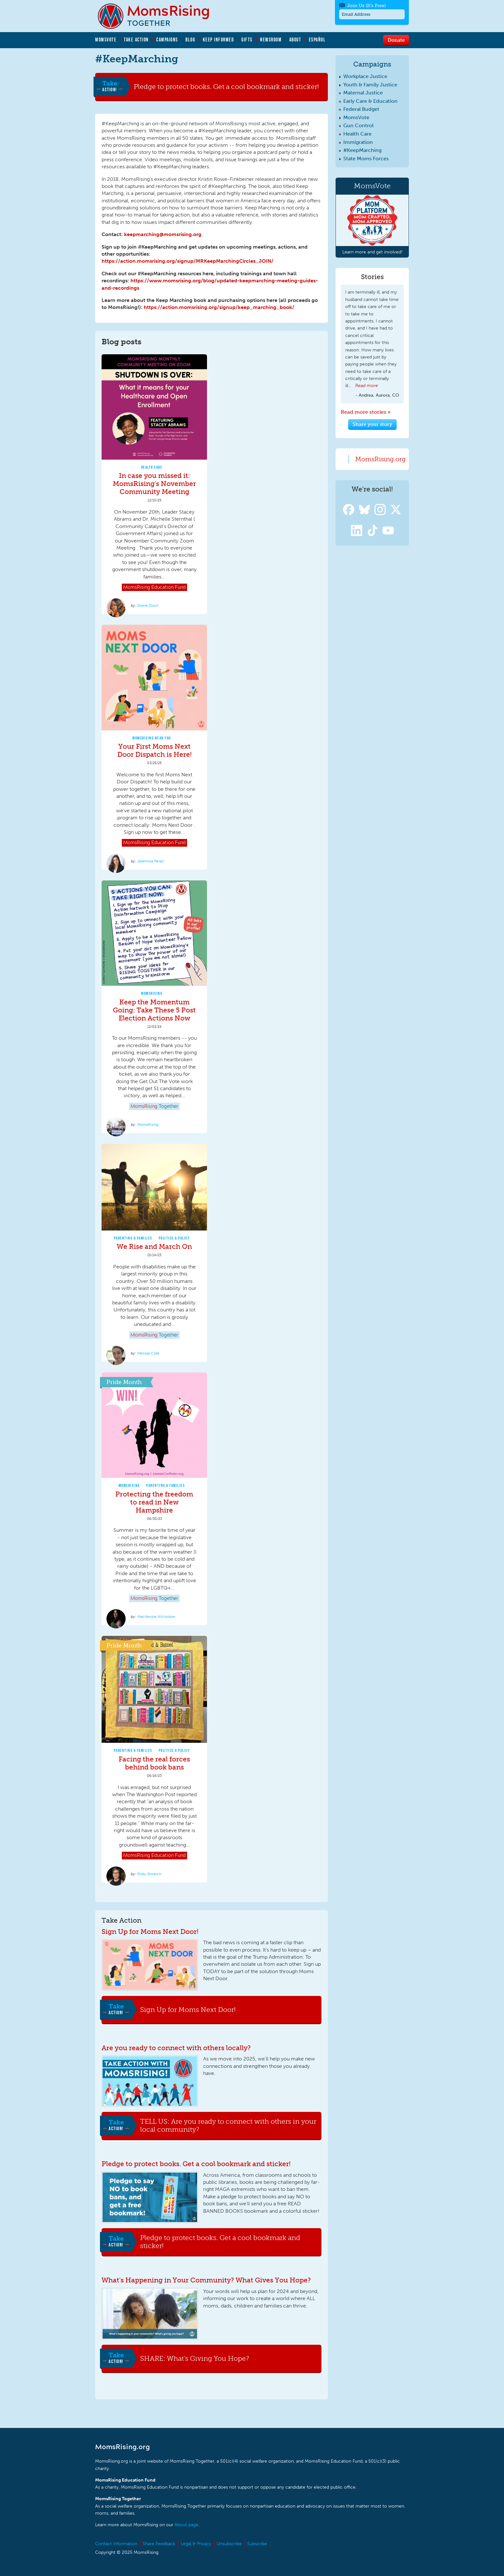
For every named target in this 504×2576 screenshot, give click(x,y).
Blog (190, 39)
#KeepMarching (362, 150)
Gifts (247, 39)
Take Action (136, 39)
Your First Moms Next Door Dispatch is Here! (154, 750)
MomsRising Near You (151, 738)
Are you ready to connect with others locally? (176, 2048)
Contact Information (116, 2543)
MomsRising (151, 993)
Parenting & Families (133, 1238)
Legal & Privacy (196, 2543)
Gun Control (358, 125)
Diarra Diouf (147, 605)
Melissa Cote (148, 1353)
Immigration (358, 142)
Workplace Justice (365, 76)
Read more (366, 385)
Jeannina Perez (150, 861)
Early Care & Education (370, 101)
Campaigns (167, 39)
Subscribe (257, 2543)
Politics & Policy (174, 1238)
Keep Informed (218, 39)
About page (186, 2524)
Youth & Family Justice (370, 85)
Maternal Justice (363, 93)
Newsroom (271, 39)
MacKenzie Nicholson (156, 1616)
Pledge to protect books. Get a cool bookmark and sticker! (226, 86)
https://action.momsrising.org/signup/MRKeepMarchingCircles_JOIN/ (188, 261)
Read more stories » (366, 412)
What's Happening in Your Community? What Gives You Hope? (206, 2280)
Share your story (372, 424)
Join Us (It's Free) (366, 5)
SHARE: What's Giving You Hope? (194, 2358)
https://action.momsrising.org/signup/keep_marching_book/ (219, 307)
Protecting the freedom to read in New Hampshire (154, 1502)
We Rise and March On (154, 1246)
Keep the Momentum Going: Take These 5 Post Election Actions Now (154, 1010)
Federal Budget (361, 109)
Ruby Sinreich (149, 1874)
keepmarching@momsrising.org (163, 234)
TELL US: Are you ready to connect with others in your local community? (228, 2125)
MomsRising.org (158, 16)
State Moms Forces (366, 158)
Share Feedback (159, 2543)
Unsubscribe (229, 2543)
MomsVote (105, 39)
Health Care (152, 467)
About (295, 39)
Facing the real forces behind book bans (154, 1763)
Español (317, 39)
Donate (396, 40)
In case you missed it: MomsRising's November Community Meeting (154, 484)
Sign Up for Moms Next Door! (150, 1932)
